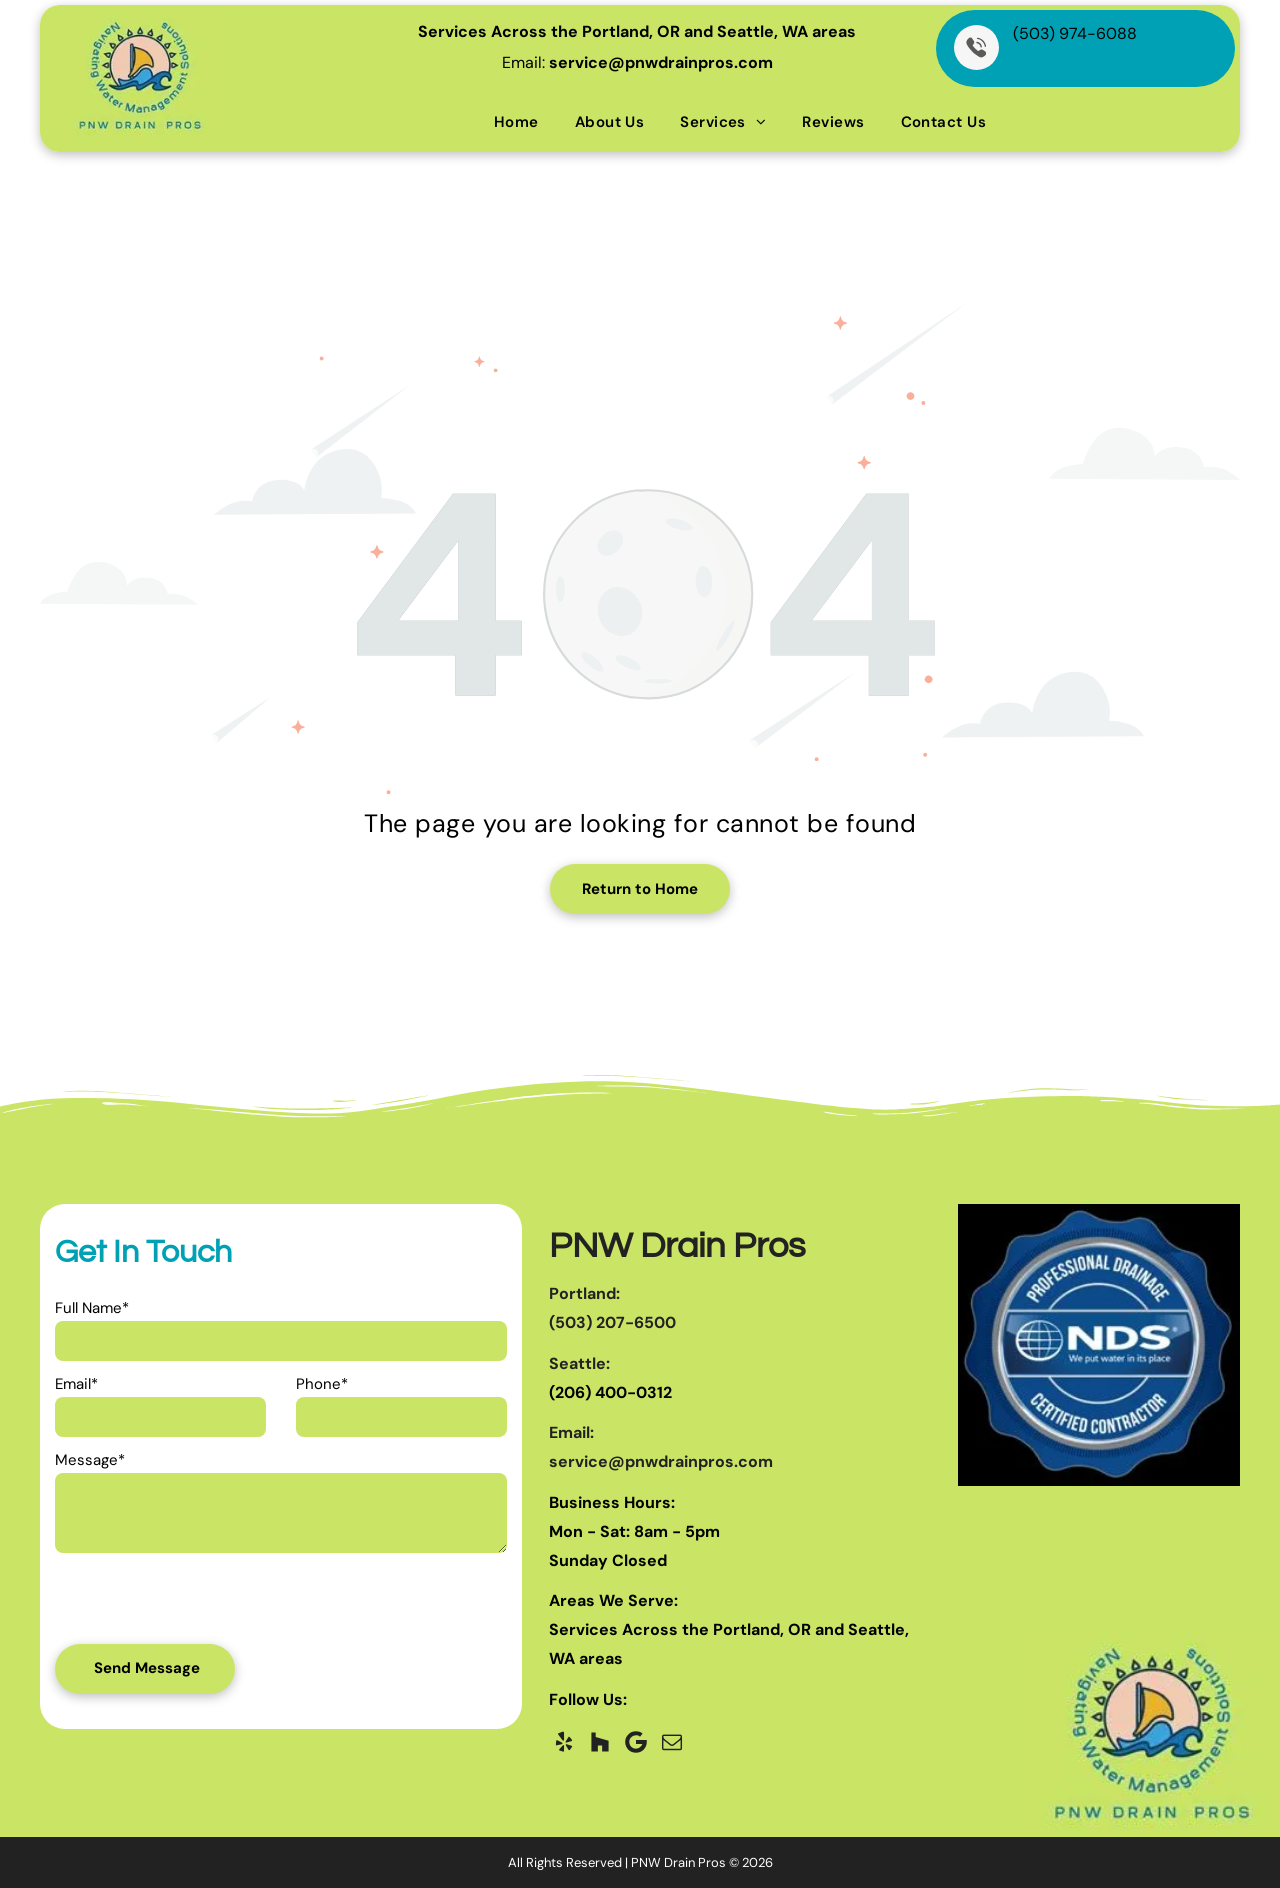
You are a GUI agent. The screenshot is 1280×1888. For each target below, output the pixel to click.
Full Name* (92, 1308)
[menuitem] (516, 122)
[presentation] (173, 1604)
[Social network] (600, 1742)
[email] (672, 1742)
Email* (76, 1384)
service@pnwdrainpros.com (661, 62)
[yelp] (564, 1742)
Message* (90, 1460)
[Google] (636, 1742)
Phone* (322, 1384)
